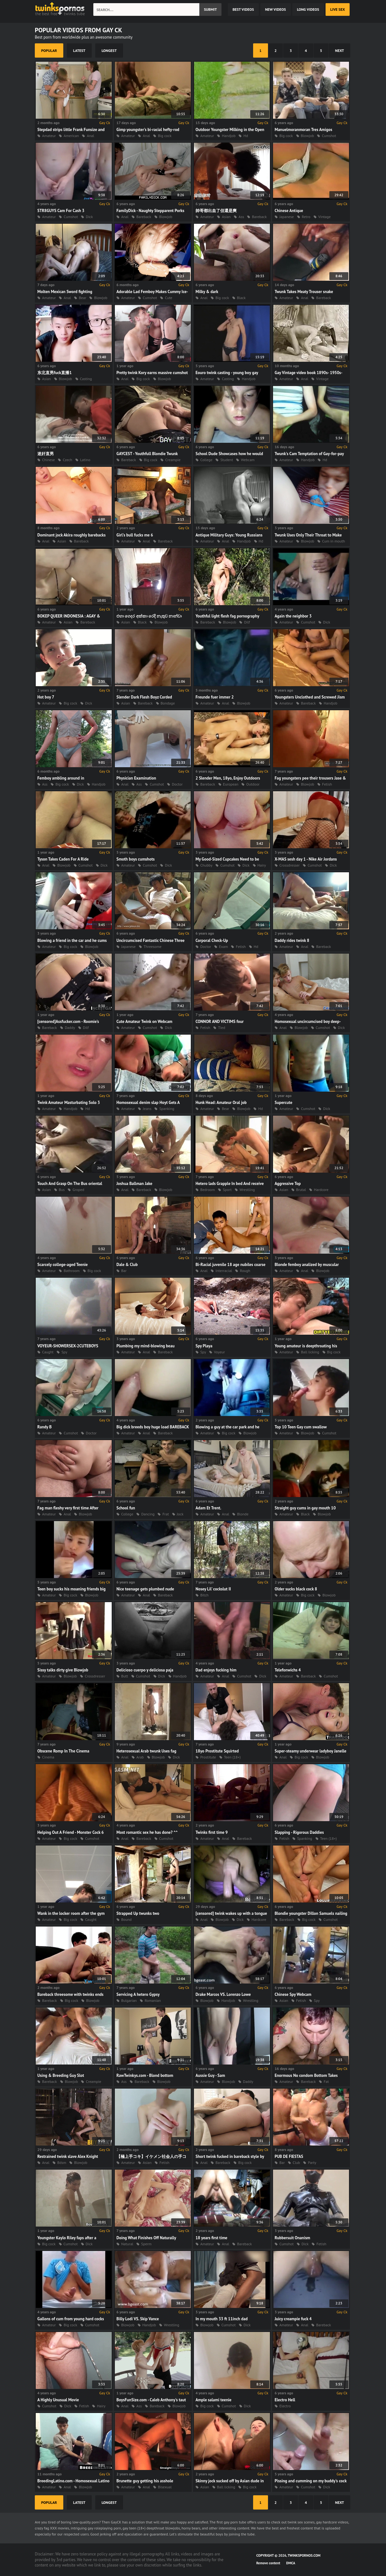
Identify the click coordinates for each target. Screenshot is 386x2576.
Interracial (223, 1270)
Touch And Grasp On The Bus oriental (69, 1183)
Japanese (286, 216)
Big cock (164, 135)
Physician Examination (136, 778)
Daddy (70, 1027)
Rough (245, 1270)
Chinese (48, 459)
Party (312, 2162)
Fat (326, 2081)
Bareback (143, 216)
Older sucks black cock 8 (296, 1589)
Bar (124, 1270)
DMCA (290, 2563)
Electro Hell (285, 2400)
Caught (47, 1352)
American (71, 135)
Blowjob (307, 135)
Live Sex (337, 9)
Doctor (177, 784)
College (206, 459)
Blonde (242, 1514)
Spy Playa (204, 1346)
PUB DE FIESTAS (289, 2156)
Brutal (301, 1189)
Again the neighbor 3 (293, 616)
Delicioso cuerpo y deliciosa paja (144, 1670)
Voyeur (219, 1352)
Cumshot (329, 135)
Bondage (168, 703)
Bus (62, 1189)
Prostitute (208, 1757)
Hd (245, 135)
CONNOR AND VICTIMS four (220, 1021)
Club (296, 2162)
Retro (306, 216)
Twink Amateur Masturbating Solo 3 (68, 1102)
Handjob (228, 135)
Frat (165, 1514)
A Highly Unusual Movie (58, 2400)
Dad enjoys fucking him (216, 1670)
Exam (223, 946)
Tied (221, 1027)
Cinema (48, 1757)
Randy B (44, 1427)
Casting (86, 378)
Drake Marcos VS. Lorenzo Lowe (223, 1994)
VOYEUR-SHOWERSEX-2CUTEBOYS (67, 1346)
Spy (64, 1352)
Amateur (49, 135)
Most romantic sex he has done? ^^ (147, 1832)
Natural (127, 2243)
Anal (90, 135)
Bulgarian (129, 2000)
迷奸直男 (45, 453)
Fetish (327, 784)
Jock (180, 1514)
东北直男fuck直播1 (54, 372)
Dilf (247, 622)
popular (49, 50)
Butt (124, 1676)
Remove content (268, 2563)
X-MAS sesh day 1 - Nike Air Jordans (306, 859)
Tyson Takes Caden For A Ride (63, 859)
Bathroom (71, 1270)
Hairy (262, 865)
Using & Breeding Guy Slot (60, 2075)
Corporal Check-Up (212, 940)
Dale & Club (127, 1264)
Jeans (147, 1108)
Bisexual (164, 2487)
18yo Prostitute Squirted (217, 1751)
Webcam (247, 459)
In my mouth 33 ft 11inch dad (222, 2319)
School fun (125, 1508)
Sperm (146, 2243)
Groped (78, 1189)
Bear (82, 297)
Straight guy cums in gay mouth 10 (305, 1508)
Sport (227, 1189)
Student (226, 459)
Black (241, 297)
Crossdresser (289, 865)
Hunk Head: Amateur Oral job (221, 1102)
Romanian (153, 2000)
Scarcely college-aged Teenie (62, 1264)
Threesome (153, 946)
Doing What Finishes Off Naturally (146, 2238)
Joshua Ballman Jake (134, 1183)
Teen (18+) (232, 1757)
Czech (67, 459)
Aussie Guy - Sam (210, 2075)
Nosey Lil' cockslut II (213, 1589)
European (231, 784)
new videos (275, 9)
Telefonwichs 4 (288, 1670)
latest (79, 50)
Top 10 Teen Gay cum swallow (301, 1427)
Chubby (206, 865)
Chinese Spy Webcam (293, 1994)
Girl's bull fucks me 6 (134, 535)
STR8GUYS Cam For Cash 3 (60, 210)
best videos (243, 9)
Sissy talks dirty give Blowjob (62, 1670)
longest (109, 50)
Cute (168, 297)
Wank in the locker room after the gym (71, 1913)
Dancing (147, 1514)
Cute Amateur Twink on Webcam (144, 1021)
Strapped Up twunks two (137, 1913)
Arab (140, 1757)
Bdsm (61, 2162)
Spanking (166, 1108)
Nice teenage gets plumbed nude (145, 1589)
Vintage (324, 216)
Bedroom (207, 1189)
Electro (285, 2406)
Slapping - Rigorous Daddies (299, 1832)
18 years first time (211, 2238)
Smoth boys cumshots (135, 859)
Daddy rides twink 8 (292, 940)
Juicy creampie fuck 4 (293, 2319)
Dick (89, 216)
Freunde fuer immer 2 (215, 697)
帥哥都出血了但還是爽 (216, 210)
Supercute (283, 1102)
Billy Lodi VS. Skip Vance (137, 2319)
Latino (85, 459)
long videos (308, 9)
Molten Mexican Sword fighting (64, 291)
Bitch (204, 1595)
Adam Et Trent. (208, 1508)
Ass (241, 216)
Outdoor (252, 784)
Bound (126, 1919)
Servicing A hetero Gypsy (138, 1994)
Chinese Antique (289, 210)
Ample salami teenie (213, 2400)
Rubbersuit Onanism (292, 2238)
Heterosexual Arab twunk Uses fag (146, 1751)
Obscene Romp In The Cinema (63, 1751)
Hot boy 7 (45, 697)
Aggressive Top (288, 1183)
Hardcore (321, 1189)
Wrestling (247, 1189)
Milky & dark (207, 291)
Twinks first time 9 (212, 1832)
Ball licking (310, 1352)
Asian (226, 216)
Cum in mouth (333, 541)
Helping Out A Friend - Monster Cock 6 (70, 1832)
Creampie (172, 459)
